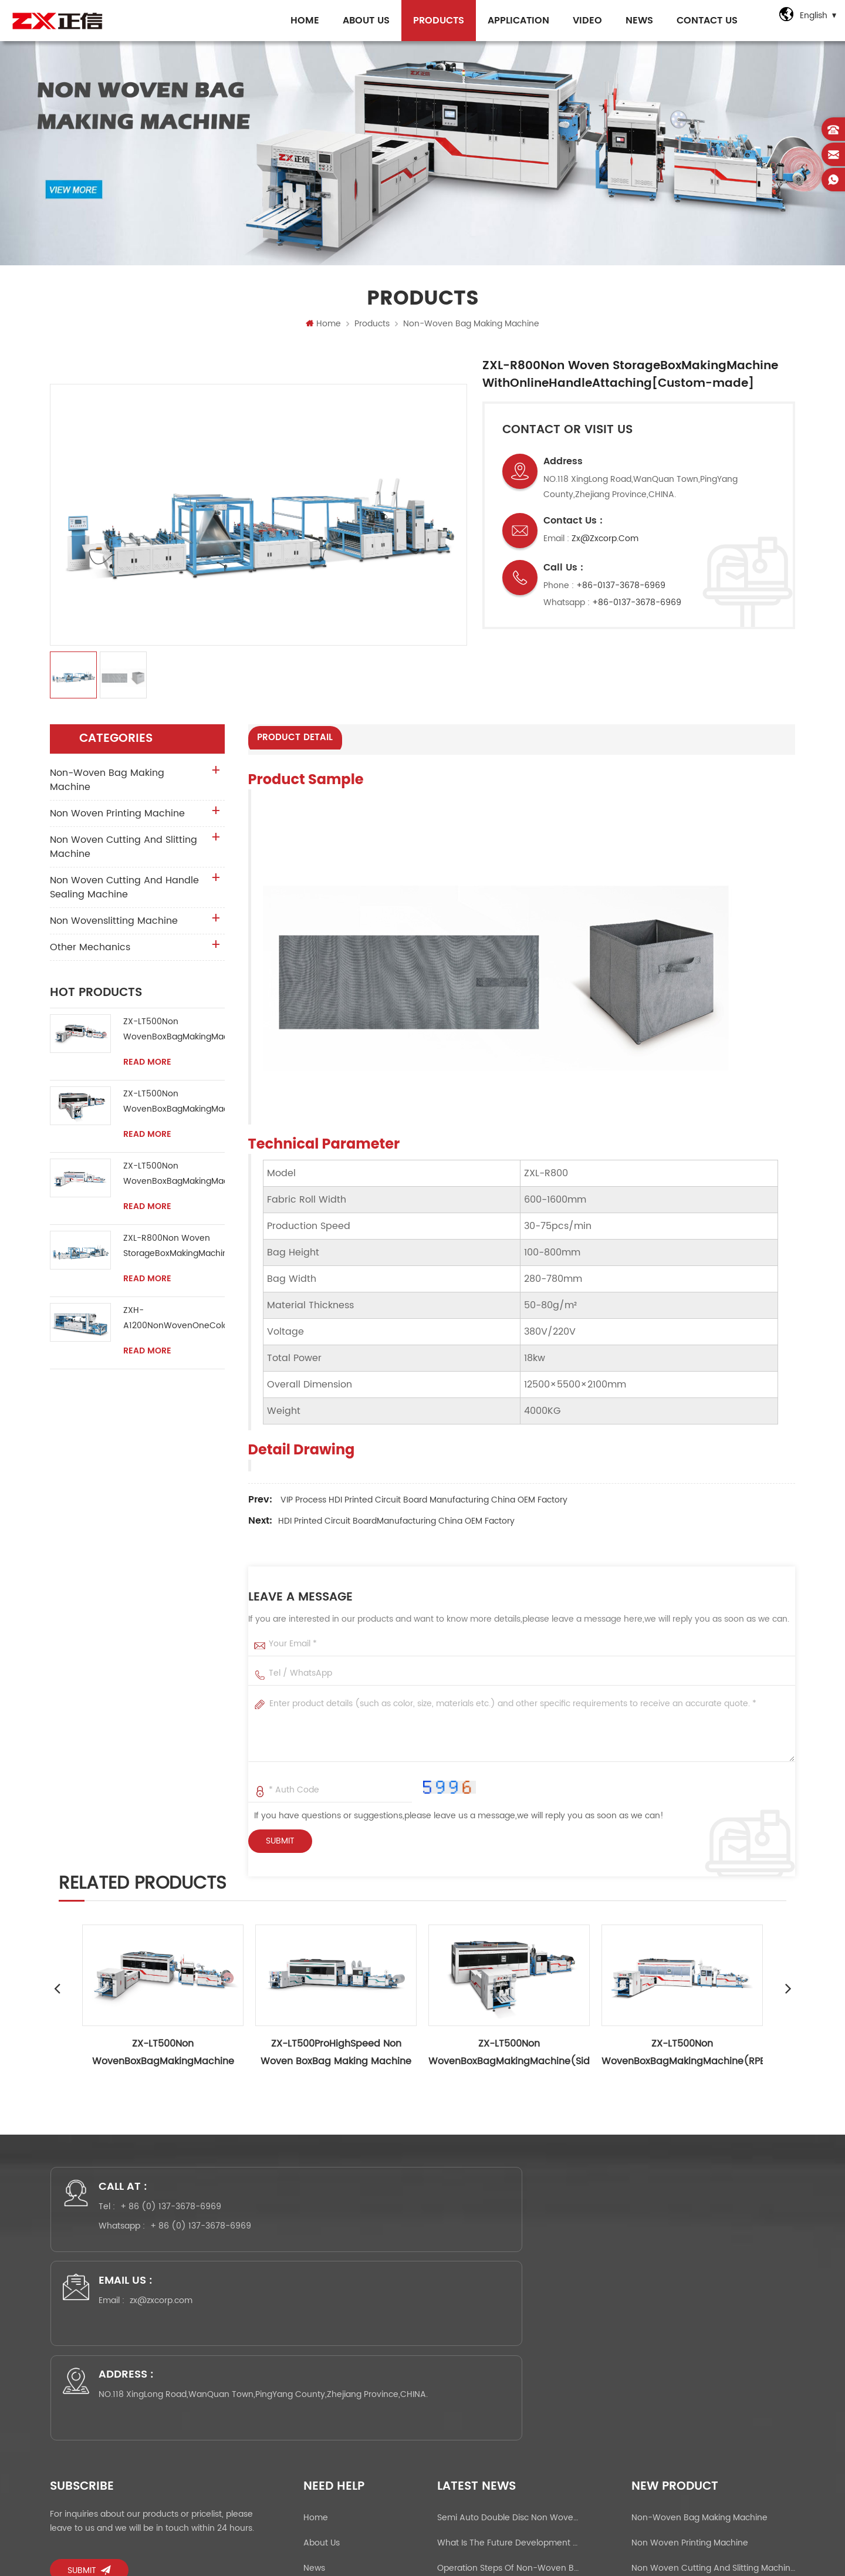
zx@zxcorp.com (605, 543)
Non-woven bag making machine (471, 328)
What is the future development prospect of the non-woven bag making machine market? (508, 2360)
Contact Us (701, 20)
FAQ (311, 2436)
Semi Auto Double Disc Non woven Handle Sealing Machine (508, 2335)
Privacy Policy (330, 2486)
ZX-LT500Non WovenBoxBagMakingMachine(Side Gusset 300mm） (174, 1107)
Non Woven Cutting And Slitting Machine (123, 851)
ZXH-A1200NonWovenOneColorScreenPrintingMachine (174, 1322)
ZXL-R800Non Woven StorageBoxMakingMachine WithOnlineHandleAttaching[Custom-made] (174, 1251)
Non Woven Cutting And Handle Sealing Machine (124, 892)
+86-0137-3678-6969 (620, 590)
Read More (147, 1067)
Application (513, 20)
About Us (360, 20)
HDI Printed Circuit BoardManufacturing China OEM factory (396, 1524)
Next (788, 1991)
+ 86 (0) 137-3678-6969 (181, 2219)
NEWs (634, 20)
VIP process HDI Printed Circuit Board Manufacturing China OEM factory (423, 1503)
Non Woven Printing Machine (117, 818)
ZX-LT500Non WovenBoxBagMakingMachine (174, 1033)
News (314, 2385)
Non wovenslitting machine (114, 925)
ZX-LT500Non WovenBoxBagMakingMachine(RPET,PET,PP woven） (174, 1179)
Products (433, 20)
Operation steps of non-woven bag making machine (508, 2385)
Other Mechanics (90, 952)
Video (582, 20)
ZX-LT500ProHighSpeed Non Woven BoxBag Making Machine (336, 2055)
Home (299, 20)
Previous (57, 1991)
